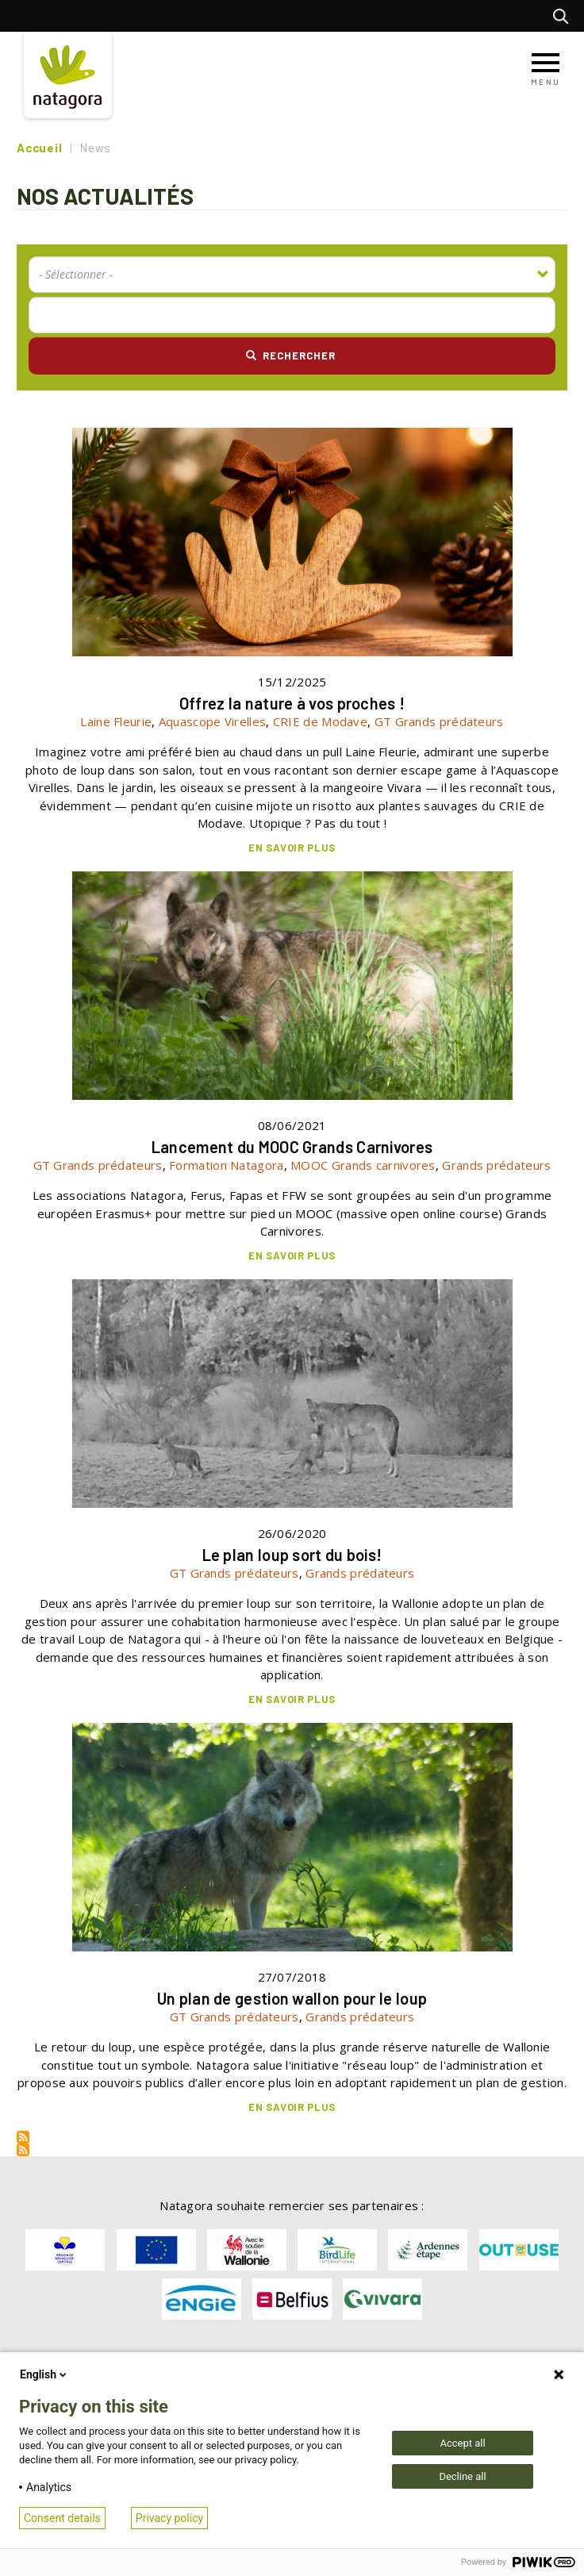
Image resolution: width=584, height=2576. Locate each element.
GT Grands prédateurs (439, 721)
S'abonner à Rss (23, 2137)
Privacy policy (169, 2518)
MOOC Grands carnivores (363, 1165)
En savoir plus (292, 847)
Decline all (462, 2476)
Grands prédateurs (496, 1165)
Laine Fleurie (116, 721)
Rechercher (564, 16)
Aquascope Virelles (212, 721)
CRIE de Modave (320, 721)
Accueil (39, 147)
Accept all (462, 2443)
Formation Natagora (226, 1165)
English (44, 2374)
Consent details (62, 2518)
